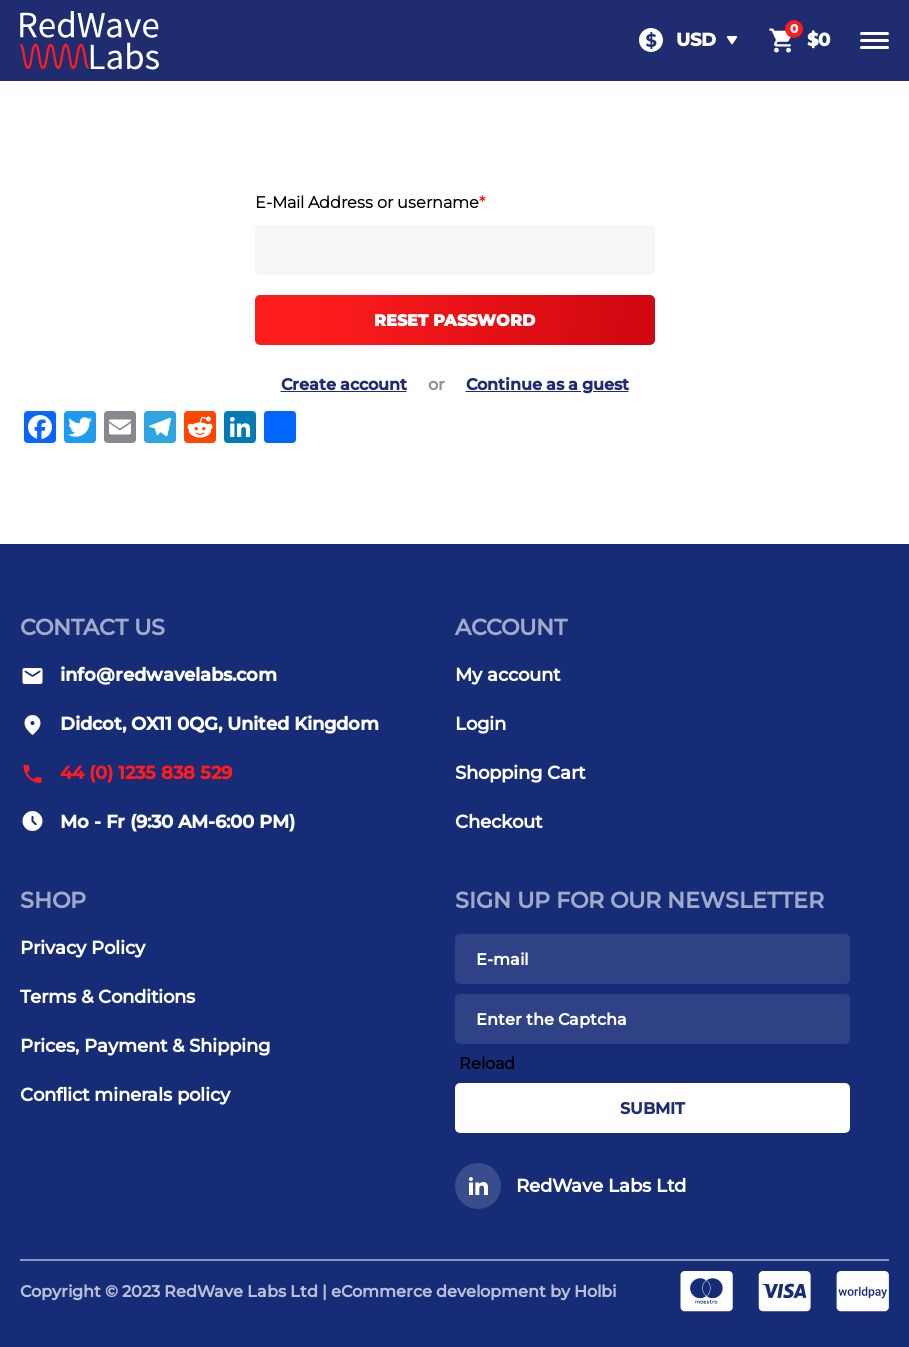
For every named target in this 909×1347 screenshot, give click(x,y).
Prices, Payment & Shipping (145, 1046)
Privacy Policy (82, 948)
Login (480, 724)
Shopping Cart (520, 773)
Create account (344, 384)
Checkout (498, 822)
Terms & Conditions (107, 997)
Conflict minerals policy (125, 1095)
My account (507, 675)
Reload (487, 1063)
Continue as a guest (547, 384)
